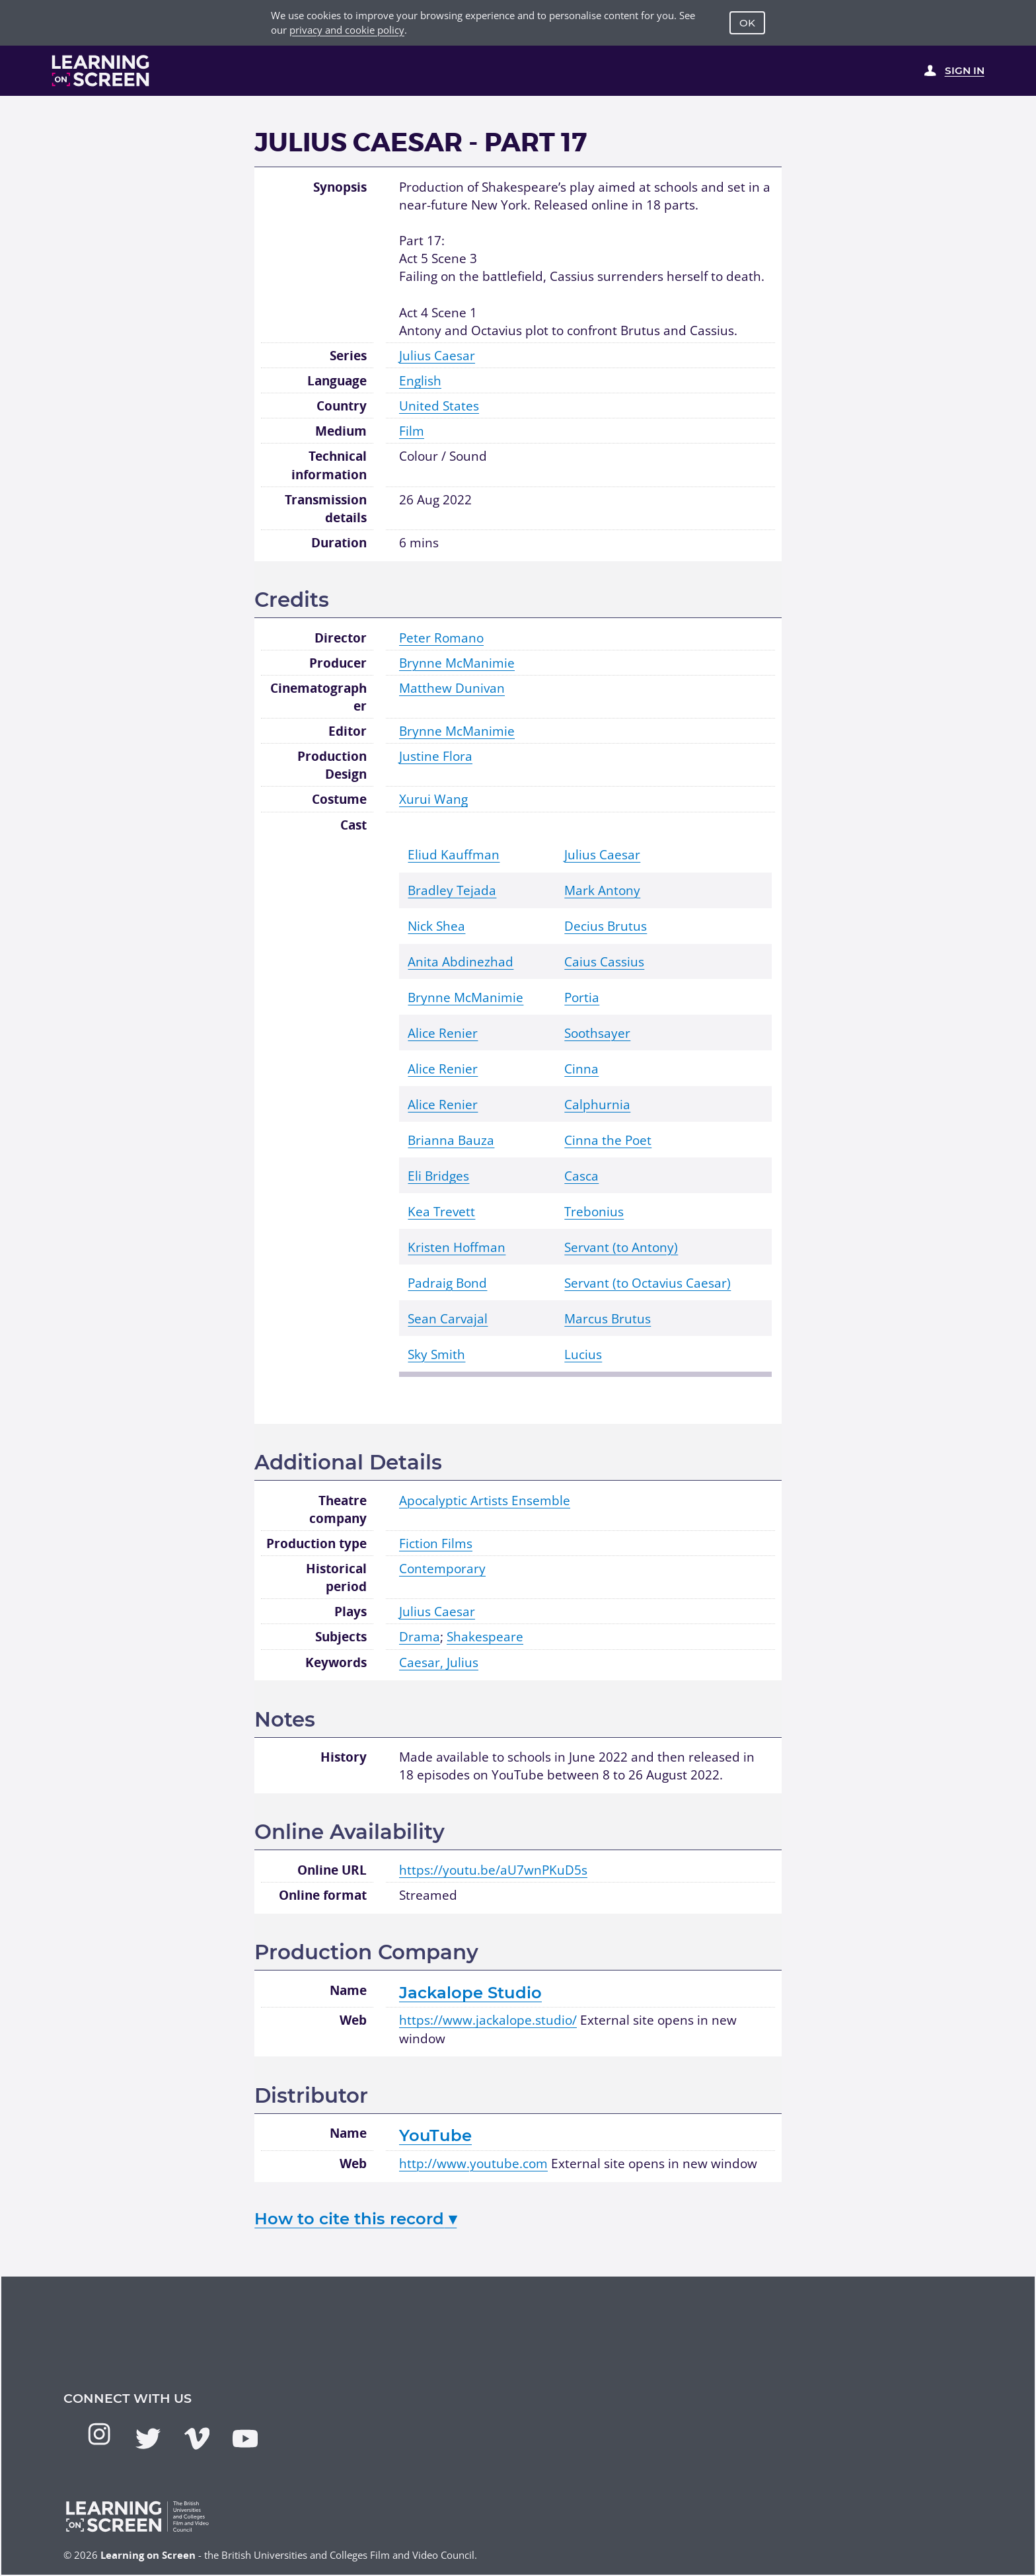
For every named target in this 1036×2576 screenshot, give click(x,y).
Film (411, 431)
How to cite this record (355, 2218)
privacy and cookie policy (346, 29)
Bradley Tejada (452, 890)
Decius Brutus (605, 926)
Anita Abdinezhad (460, 961)
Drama (419, 1636)
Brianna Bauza (451, 1140)
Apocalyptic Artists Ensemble (484, 1500)
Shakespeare (485, 1636)
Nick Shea (436, 926)
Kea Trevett (441, 1211)
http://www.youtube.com (473, 2163)
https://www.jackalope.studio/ (488, 2020)
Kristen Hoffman (456, 1247)
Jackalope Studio (470, 1992)
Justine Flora (435, 756)
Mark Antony (602, 890)
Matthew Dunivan (452, 688)
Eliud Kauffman (454, 854)
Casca (581, 1176)
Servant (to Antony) (621, 1247)
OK (747, 23)
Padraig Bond (447, 1283)
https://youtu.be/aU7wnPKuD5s (493, 1870)
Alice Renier (443, 1033)
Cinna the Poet (607, 1140)
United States (439, 405)
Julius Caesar (437, 355)
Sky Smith (436, 1354)
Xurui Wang (433, 799)
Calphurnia (597, 1104)
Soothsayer (597, 1033)
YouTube (435, 2135)
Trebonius (594, 1211)
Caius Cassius (604, 961)
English (420, 380)
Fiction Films (435, 1543)
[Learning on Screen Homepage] (101, 70)
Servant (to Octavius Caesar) (647, 1283)
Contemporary (442, 1568)
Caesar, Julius (438, 1662)
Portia (581, 997)
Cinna (581, 1068)
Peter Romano (441, 637)
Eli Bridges (438, 1176)
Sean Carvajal (448, 1318)
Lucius (583, 1354)
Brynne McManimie (457, 663)
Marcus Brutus (607, 1318)
